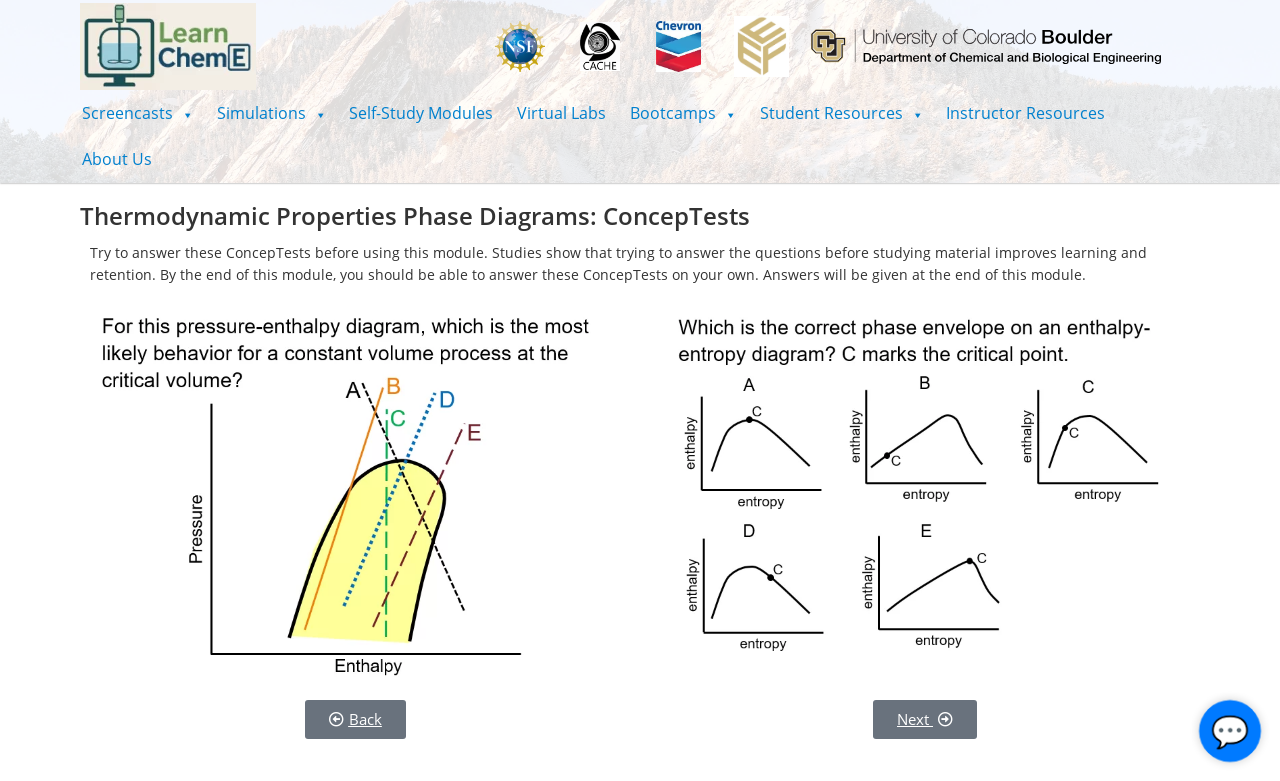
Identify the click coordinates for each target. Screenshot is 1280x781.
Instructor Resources (1025, 113)
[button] (137, 113)
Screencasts (137, 113)
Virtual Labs (561, 113)
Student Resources (841, 113)
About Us (117, 159)
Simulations (271, 113)
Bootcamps (683, 113)
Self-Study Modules (421, 113)
